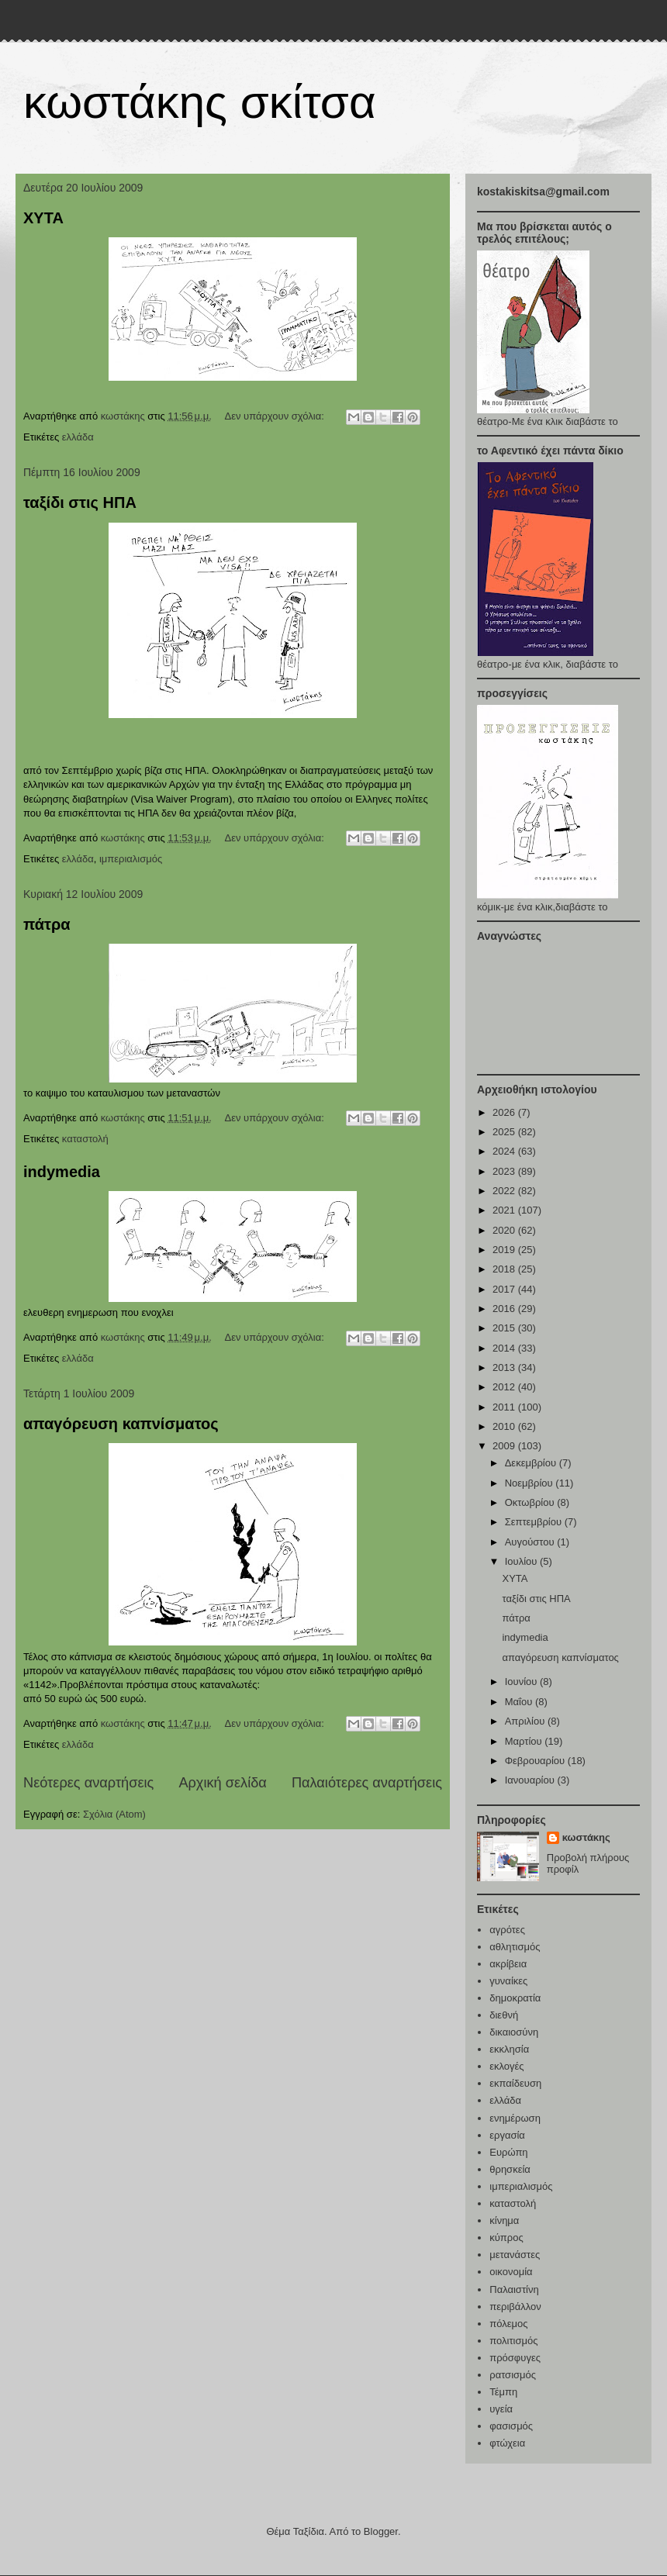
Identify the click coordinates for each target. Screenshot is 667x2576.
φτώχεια (507, 2443)
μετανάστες (514, 2254)
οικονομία (510, 2271)
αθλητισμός (514, 1947)
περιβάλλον (515, 2306)
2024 (505, 1151)
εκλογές (506, 2066)
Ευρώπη (508, 2152)
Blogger (381, 2531)
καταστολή (85, 1139)
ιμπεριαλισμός (130, 859)
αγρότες (507, 1929)
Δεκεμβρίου (532, 1463)
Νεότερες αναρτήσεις (88, 1782)
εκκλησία (509, 2049)
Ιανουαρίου (531, 1780)
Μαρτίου (525, 1741)
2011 (505, 1407)
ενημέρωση (515, 2118)
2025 (505, 1132)
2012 (505, 1387)
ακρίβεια (508, 1964)
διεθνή (503, 2015)
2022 (505, 1190)
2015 (505, 1328)
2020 (505, 1230)
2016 (505, 1308)
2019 (505, 1249)
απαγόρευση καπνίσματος (121, 1423)
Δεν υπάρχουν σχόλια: (275, 416)
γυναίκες (508, 1981)
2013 (505, 1367)
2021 (505, 1210)
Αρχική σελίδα (222, 1782)
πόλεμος (508, 2323)
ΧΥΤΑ (43, 217)
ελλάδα (78, 437)
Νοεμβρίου (530, 1483)
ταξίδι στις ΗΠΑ (80, 502)
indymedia (61, 1171)
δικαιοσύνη (513, 2032)
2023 (505, 1171)
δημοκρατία (515, 1998)
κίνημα (504, 2220)
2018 (505, 1269)
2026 (505, 1112)
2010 (505, 1426)
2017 (505, 1289)
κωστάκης (586, 1837)
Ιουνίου (522, 1681)
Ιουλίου (522, 1561)
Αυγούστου (531, 1542)
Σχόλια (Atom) (114, 1814)
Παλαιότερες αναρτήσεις (367, 1782)
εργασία (507, 2135)
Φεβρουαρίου (536, 1760)
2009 (505, 1446)
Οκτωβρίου (531, 1502)
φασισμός (511, 2426)
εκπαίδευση (515, 2083)
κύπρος (506, 2237)
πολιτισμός (513, 2340)
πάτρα (47, 924)
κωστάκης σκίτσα (199, 102)
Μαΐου (520, 1702)
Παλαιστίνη (513, 2289)
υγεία (501, 2409)
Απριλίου (526, 1721)
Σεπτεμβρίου (535, 1522)
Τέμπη (503, 2392)
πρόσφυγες (515, 2358)
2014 (505, 1348)
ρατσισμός (512, 2375)
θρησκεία (509, 2169)
